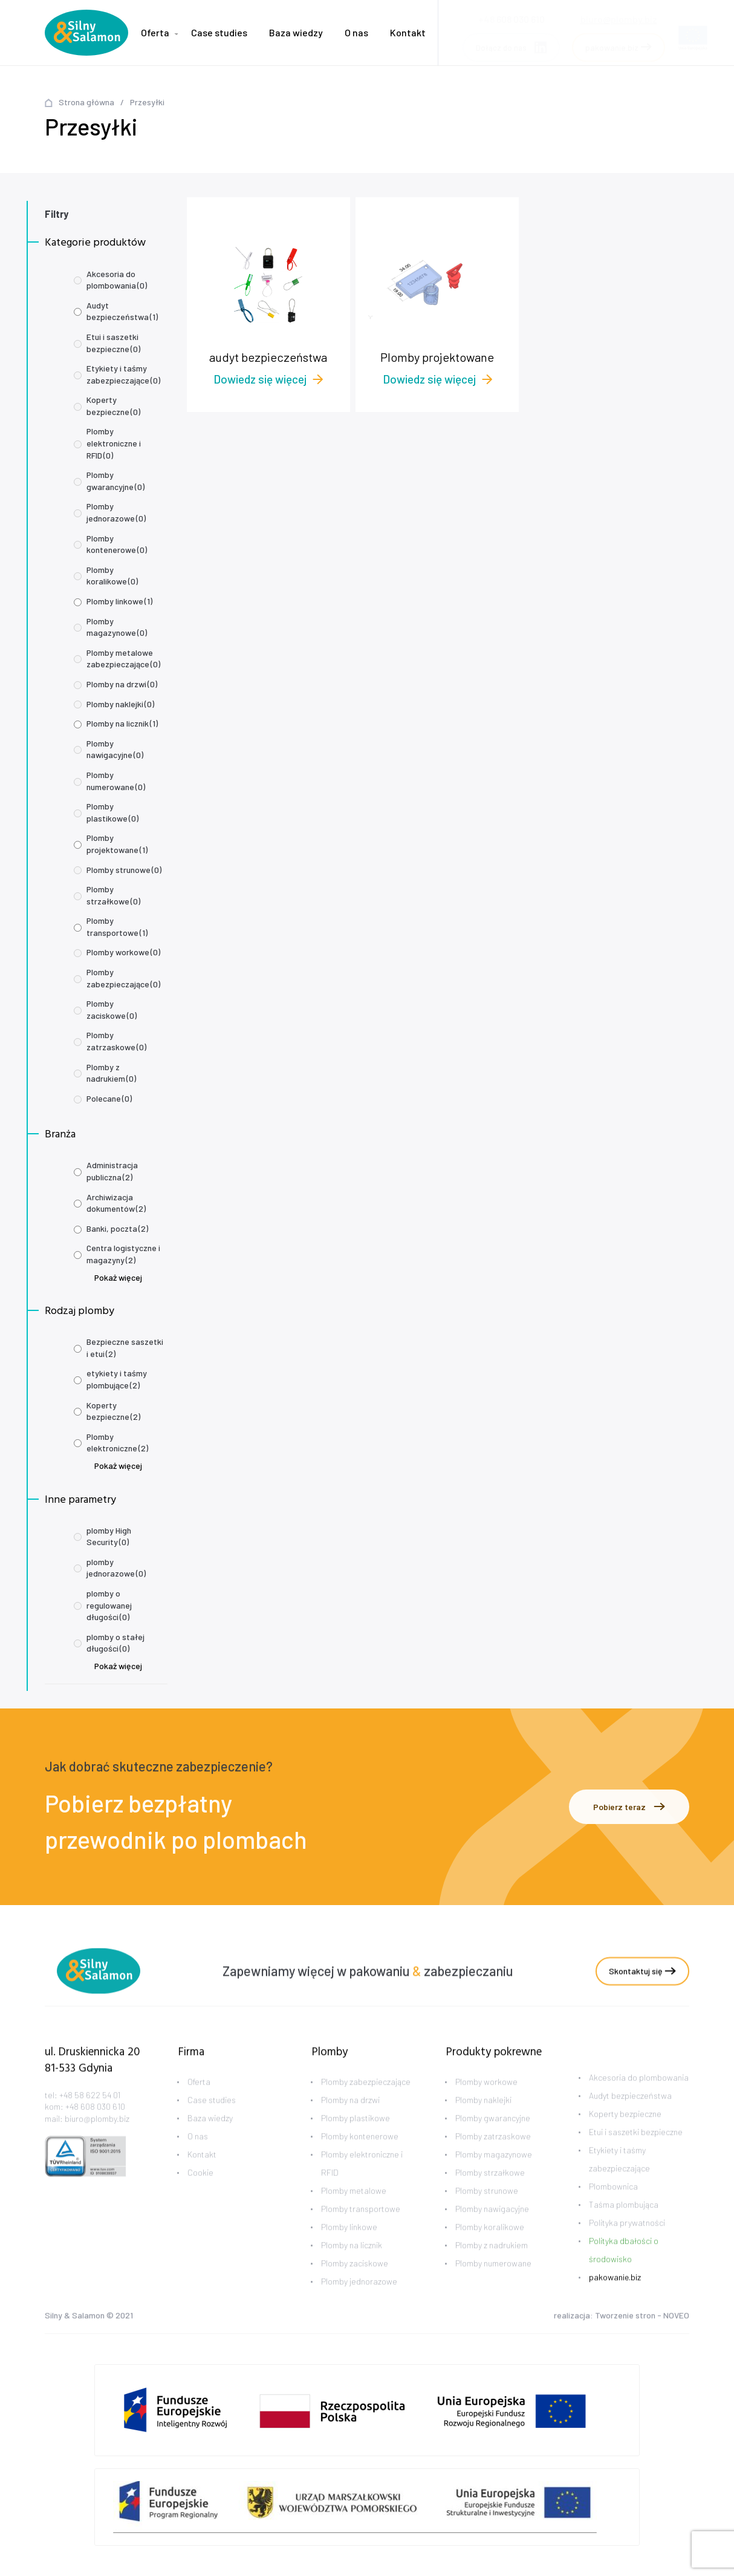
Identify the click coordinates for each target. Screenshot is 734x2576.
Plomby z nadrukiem (111, 1073)
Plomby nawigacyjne (114, 749)
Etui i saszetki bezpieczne (113, 343)
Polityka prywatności (627, 2239)
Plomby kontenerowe (116, 544)
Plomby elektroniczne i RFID (113, 443)
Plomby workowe (123, 952)
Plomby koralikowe (112, 575)
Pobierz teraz (629, 1807)
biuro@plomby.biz (618, 15)
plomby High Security (108, 1536)
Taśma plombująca (623, 2220)
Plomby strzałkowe (113, 895)
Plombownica (613, 2202)
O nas (356, 32)
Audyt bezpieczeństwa (122, 311)
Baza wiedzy (296, 32)
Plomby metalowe (353, 2207)
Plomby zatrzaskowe (116, 1041)
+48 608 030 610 (95, 2122)
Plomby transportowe (117, 926)
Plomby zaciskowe (111, 1009)
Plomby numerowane (115, 781)
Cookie (200, 2188)
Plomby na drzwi (121, 684)
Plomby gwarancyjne (115, 480)
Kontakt (408, 32)
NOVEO (676, 2317)
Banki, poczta (117, 1228)
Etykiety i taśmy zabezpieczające (123, 374)
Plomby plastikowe (112, 812)
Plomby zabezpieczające (123, 978)
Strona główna (86, 102)
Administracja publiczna (112, 1171)
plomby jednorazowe (116, 1568)
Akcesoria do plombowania (116, 280)
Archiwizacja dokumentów (116, 1203)
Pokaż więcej (118, 1277)
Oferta (155, 32)
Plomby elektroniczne (117, 1442)
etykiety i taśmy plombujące (116, 1379)
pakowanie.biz (615, 2293)
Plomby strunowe (123, 870)
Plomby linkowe (119, 601)
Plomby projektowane (117, 843)
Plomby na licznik (122, 723)
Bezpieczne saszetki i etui (124, 1347)
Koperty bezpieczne (113, 405)
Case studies (219, 32)
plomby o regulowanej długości (109, 1605)
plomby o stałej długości (115, 1643)
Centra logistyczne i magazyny (123, 1254)
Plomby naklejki (120, 704)
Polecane (109, 1098)
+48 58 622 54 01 (89, 2110)
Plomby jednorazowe (116, 512)
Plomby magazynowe (116, 627)
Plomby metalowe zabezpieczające (123, 658)
